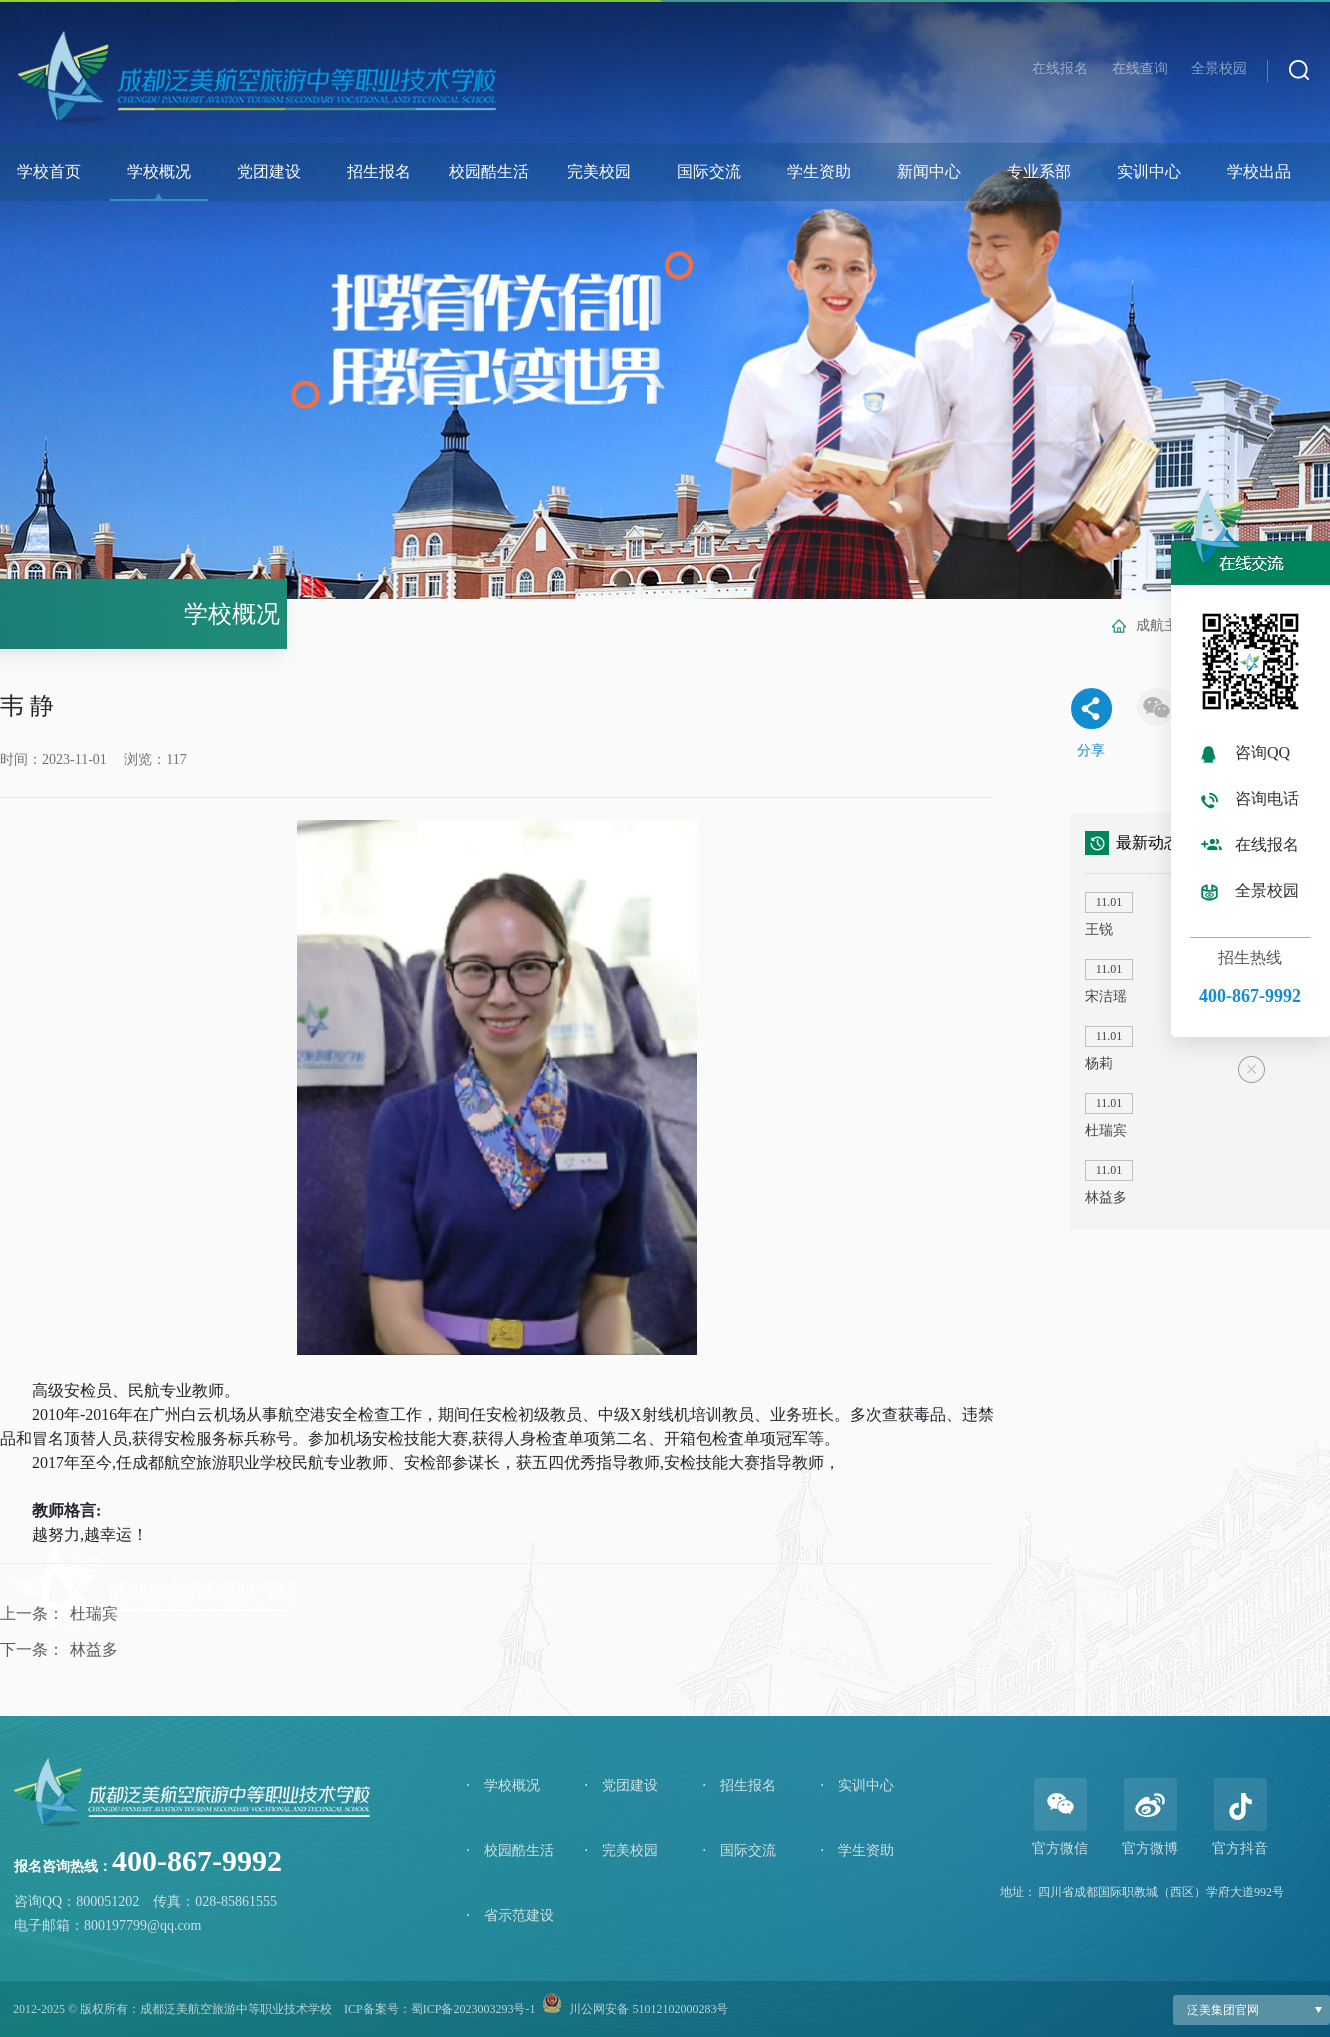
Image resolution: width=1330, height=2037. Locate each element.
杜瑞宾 (94, 1613)
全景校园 (1219, 68)
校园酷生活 (489, 171)
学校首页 (49, 171)
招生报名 (379, 171)
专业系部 (1039, 171)
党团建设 (269, 171)
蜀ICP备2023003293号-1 (473, 2009)
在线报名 (1060, 68)
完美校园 (599, 171)
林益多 (94, 1649)
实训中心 (1149, 171)
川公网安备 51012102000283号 (648, 2009)
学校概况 (159, 171)
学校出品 (1259, 171)
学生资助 (819, 171)
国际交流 (709, 171)
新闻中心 (929, 171)
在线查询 (1140, 68)
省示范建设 (510, 1915)
